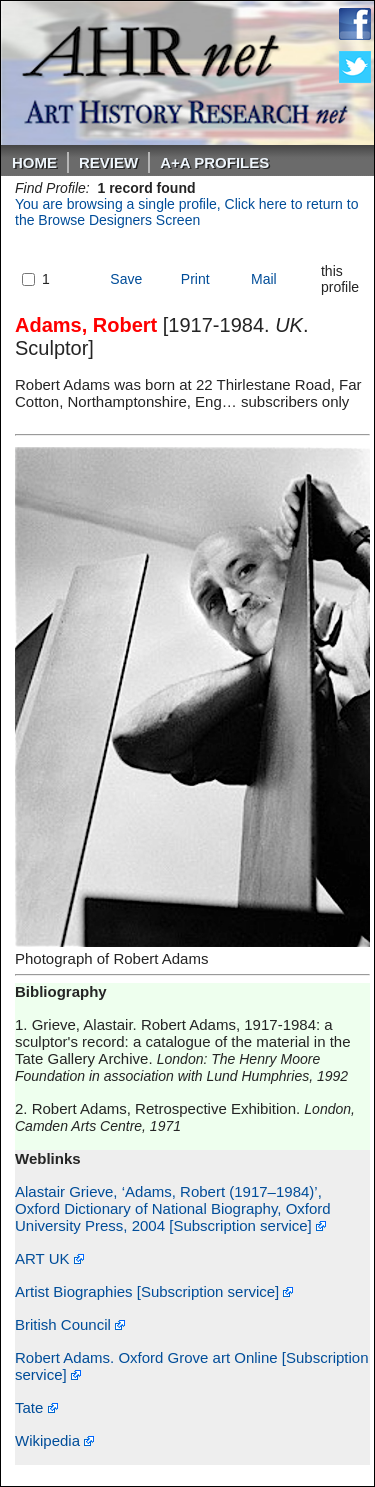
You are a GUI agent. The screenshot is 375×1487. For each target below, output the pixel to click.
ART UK (49, 1258)
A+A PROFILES (214, 162)
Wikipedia (54, 1440)
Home (34, 162)
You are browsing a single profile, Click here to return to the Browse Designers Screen (186, 212)
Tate (36, 1407)
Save (126, 279)
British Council (70, 1324)
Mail (264, 279)
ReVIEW (108, 162)
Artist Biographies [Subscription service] (154, 1291)
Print (195, 279)
